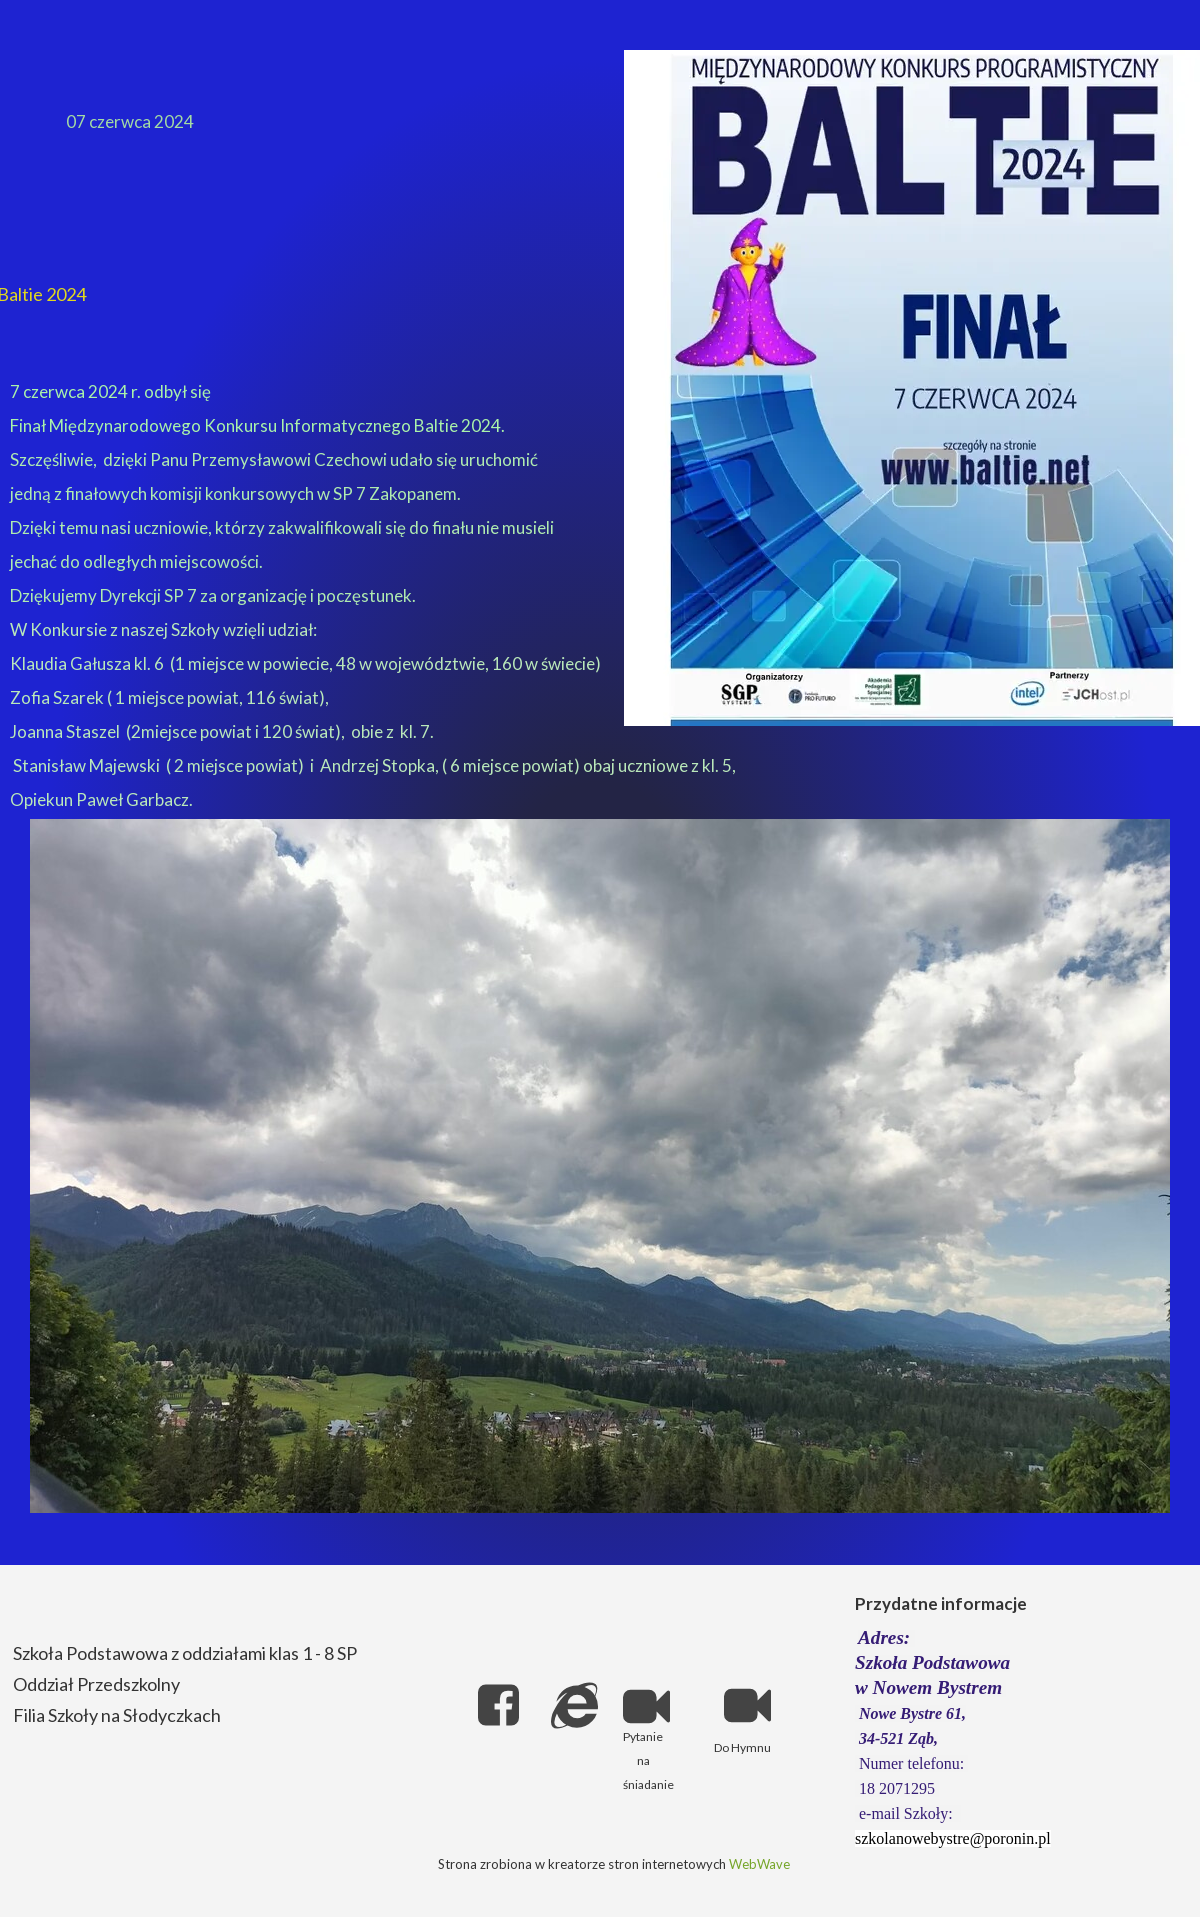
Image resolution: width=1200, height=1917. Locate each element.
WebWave (759, 1864)
